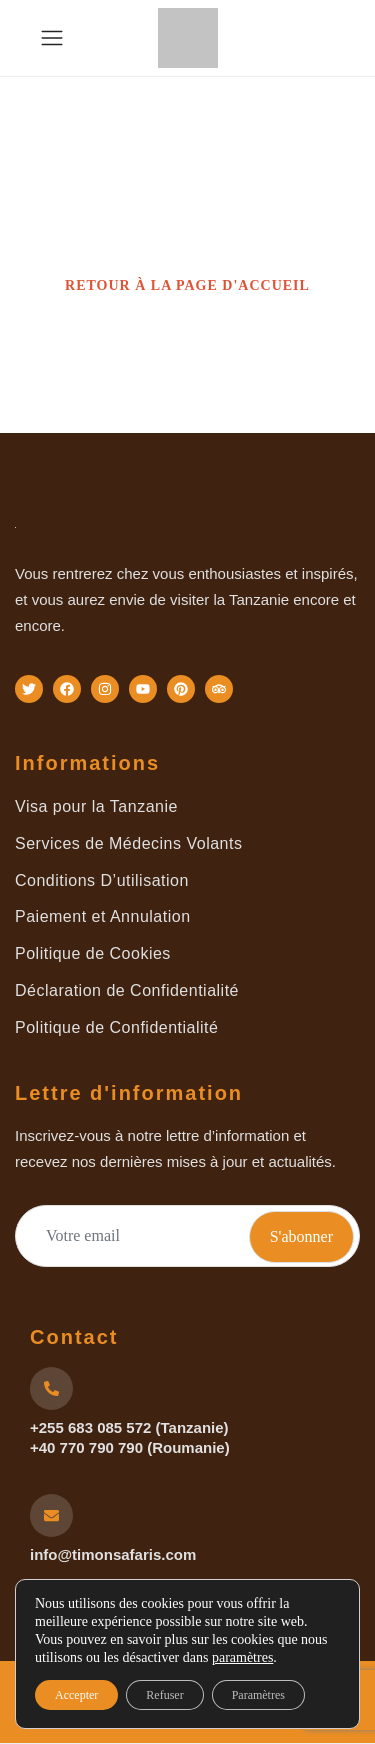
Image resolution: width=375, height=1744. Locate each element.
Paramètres (258, 1695)
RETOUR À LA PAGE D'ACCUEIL (187, 285)
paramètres (242, 1657)
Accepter (76, 1695)
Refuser (164, 1695)
